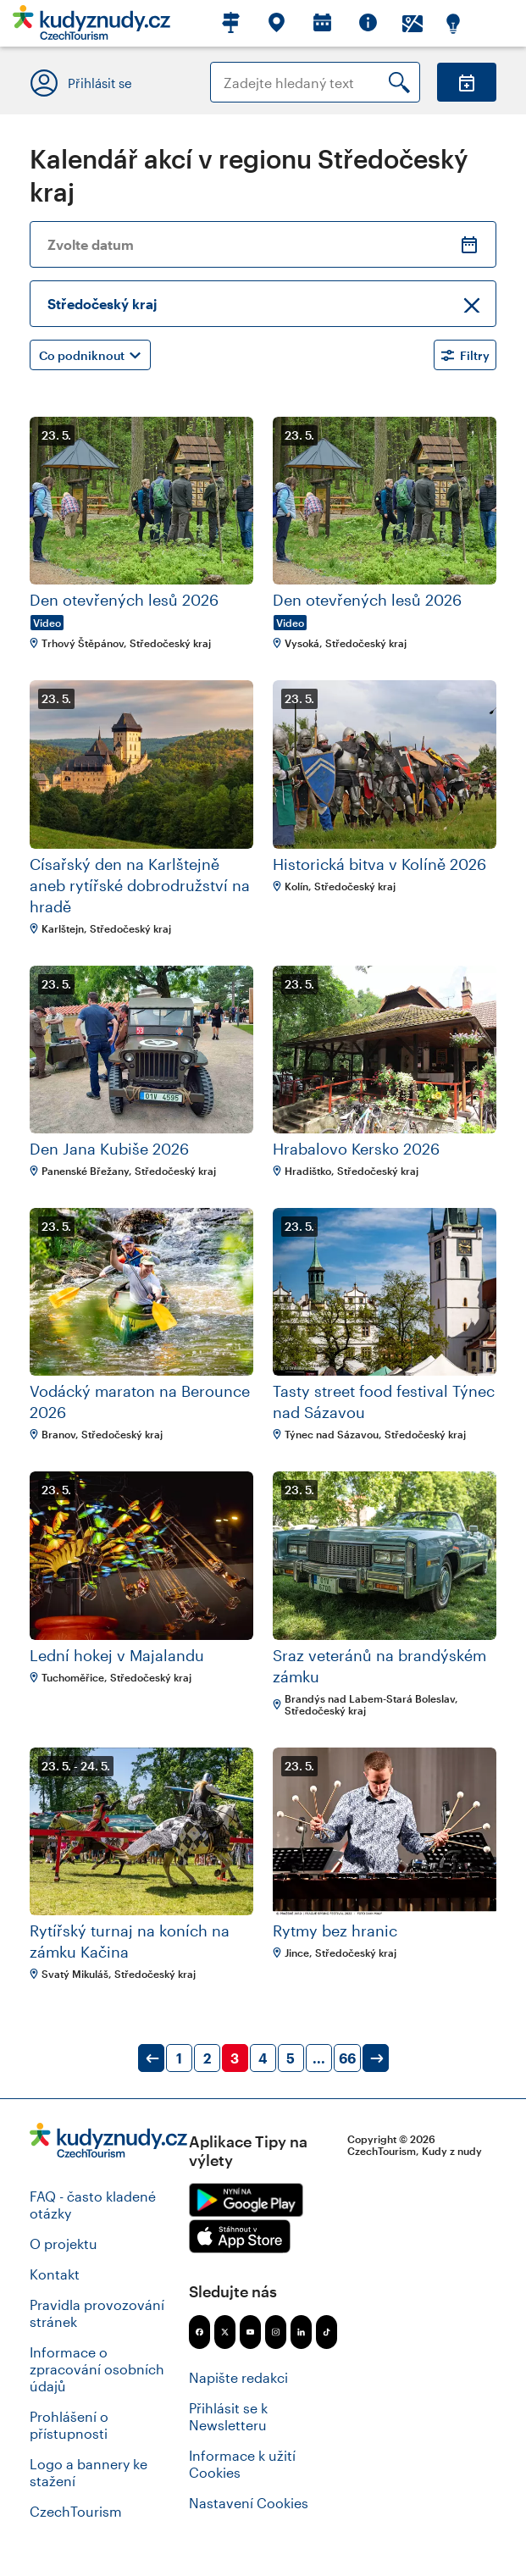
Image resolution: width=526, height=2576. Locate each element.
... (319, 2058)
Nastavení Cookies (248, 2503)
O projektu (63, 2243)
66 (347, 2058)
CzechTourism (76, 2511)
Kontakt (55, 2274)
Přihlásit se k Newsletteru (228, 2416)
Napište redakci (238, 2377)
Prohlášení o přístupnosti (69, 2424)
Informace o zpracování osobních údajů (97, 2369)
